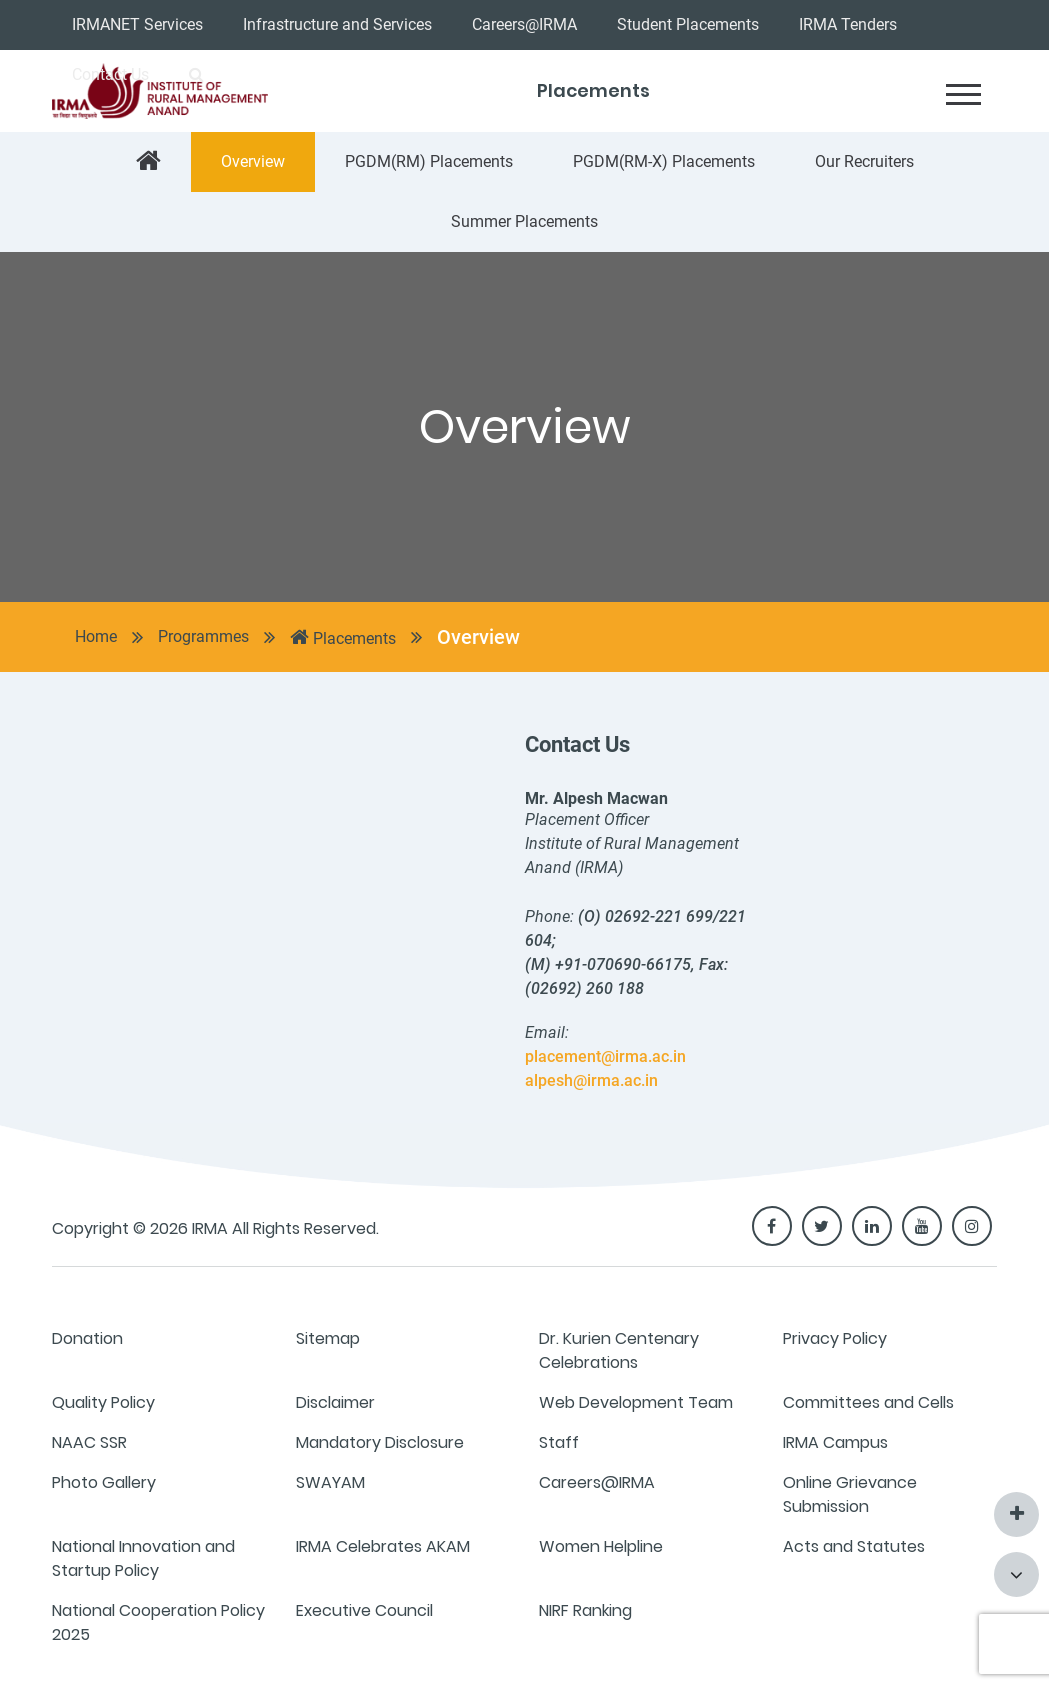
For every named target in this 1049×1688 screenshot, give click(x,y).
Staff (559, 1442)
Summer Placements (524, 221)
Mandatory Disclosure (380, 1442)
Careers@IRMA (524, 24)
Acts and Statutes (854, 1546)
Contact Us (110, 74)
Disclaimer (335, 1402)
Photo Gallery (104, 1482)
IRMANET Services (137, 24)
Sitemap (328, 1338)
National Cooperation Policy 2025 (158, 1622)
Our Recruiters (864, 161)
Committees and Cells (868, 1402)
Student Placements (688, 24)
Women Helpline (601, 1546)
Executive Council (364, 1610)
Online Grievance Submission (850, 1494)
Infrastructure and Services (337, 24)
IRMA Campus (835, 1442)
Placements (343, 637)
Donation (87, 1338)
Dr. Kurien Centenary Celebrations (619, 1350)
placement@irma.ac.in (605, 1056)
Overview (253, 161)
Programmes (203, 636)
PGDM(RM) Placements (429, 161)
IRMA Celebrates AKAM (383, 1546)
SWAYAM (330, 1482)
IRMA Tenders (848, 24)
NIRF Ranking (585, 1610)
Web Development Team (636, 1402)
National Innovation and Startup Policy (143, 1558)
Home (96, 636)
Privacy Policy (835, 1338)
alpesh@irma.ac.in (591, 1080)
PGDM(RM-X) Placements (664, 161)
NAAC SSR (89, 1442)
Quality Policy (103, 1402)
